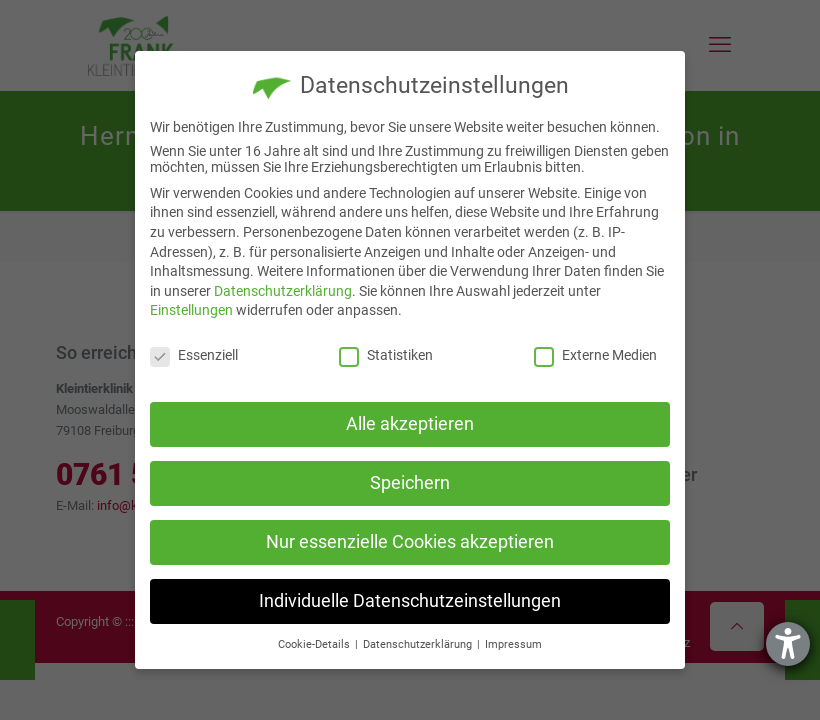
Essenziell (194, 355)
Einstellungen (191, 310)
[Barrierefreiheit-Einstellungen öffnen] (788, 644)
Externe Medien (595, 355)
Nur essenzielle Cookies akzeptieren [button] (410, 542)
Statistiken (386, 355)
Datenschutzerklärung (283, 291)
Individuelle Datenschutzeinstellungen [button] (410, 601)
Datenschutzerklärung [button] (419, 644)
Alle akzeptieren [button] (410, 424)
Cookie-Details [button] (315, 644)
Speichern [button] (410, 483)
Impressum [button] (513, 644)
